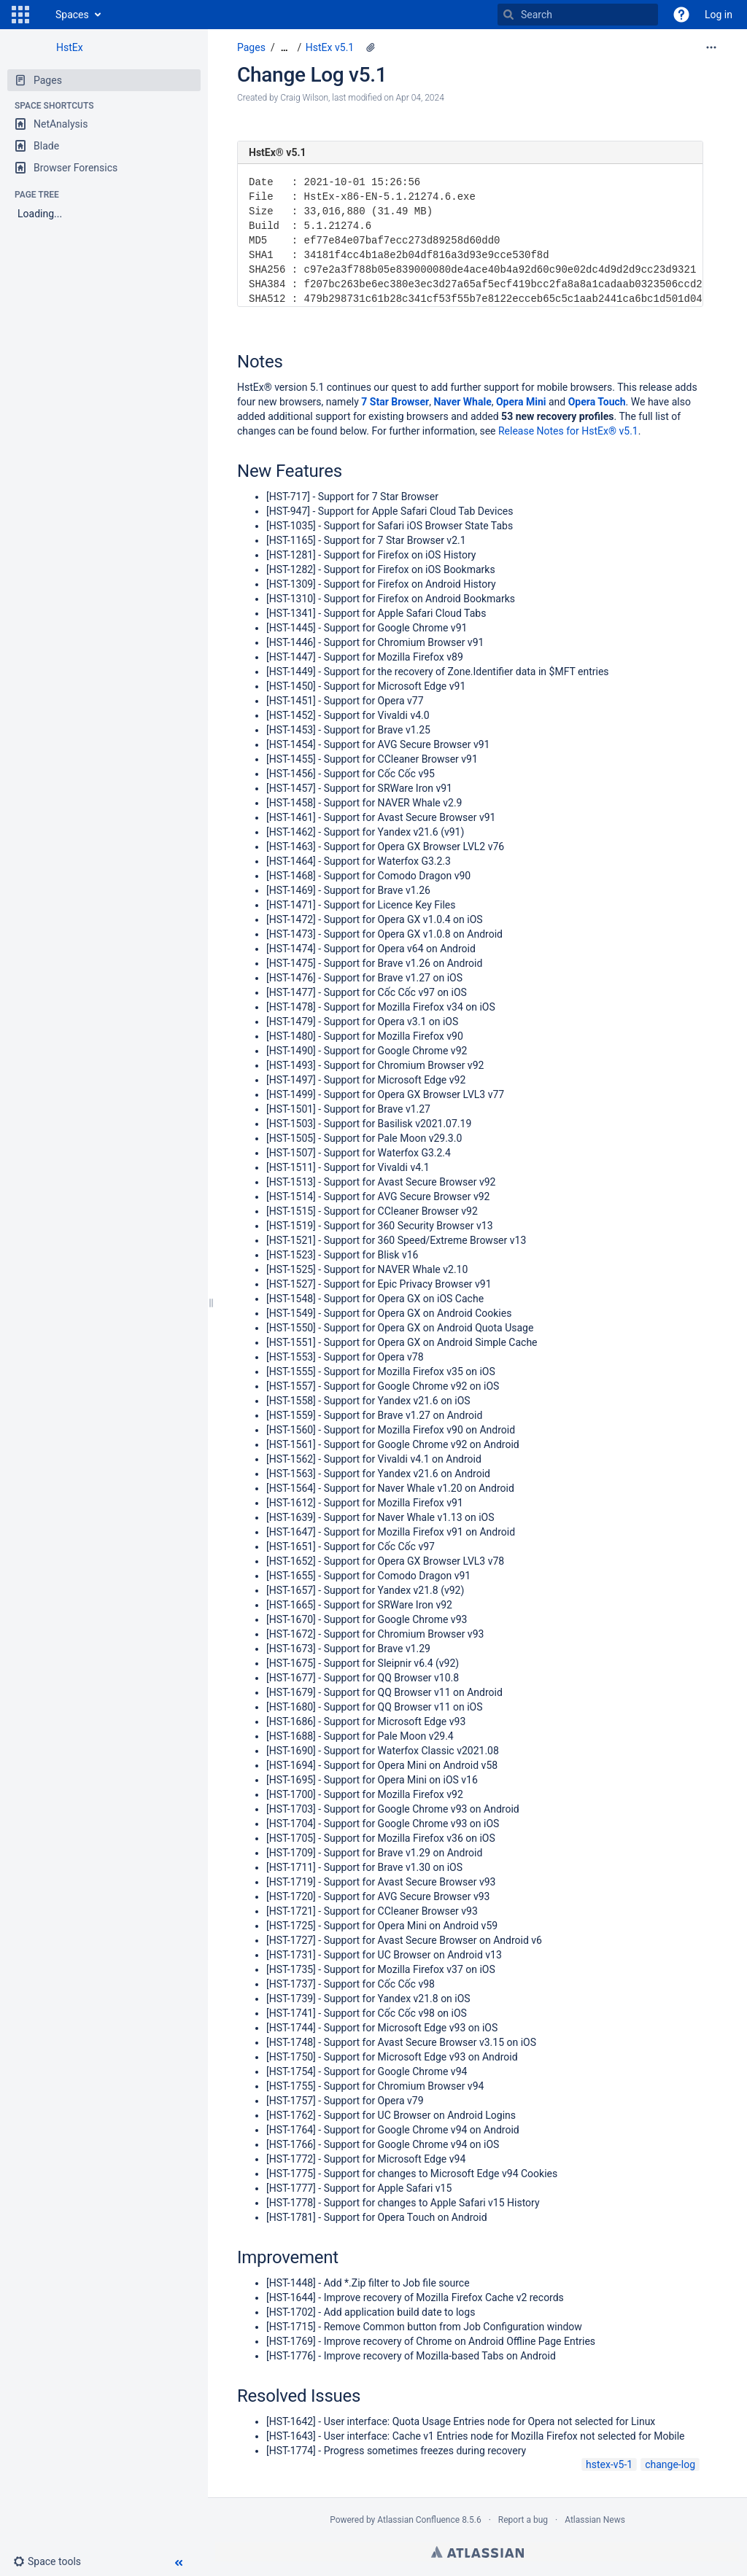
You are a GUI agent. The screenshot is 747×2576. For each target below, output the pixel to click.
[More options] (711, 47)
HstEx (69, 47)
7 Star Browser (395, 402)
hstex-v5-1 (609, 2464)
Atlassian (477, 2551)
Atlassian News (595, 2520)
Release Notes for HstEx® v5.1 (568, 431)
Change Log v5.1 (312, 75)
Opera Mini (521, 402)
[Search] (508, 14)
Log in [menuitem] (718, 14)
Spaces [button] (72, 14)
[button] (20, 14)
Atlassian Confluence (418, 2520)
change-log (670, 2464)
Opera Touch (597, 402)
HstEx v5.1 (330, 47)
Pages (251, 47)
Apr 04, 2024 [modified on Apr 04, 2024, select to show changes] (420, 98)
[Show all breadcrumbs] (284, 48)
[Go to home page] (41, 14)
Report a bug (523, 2520)
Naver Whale (462, 402)
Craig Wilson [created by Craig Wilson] (304, 98)
